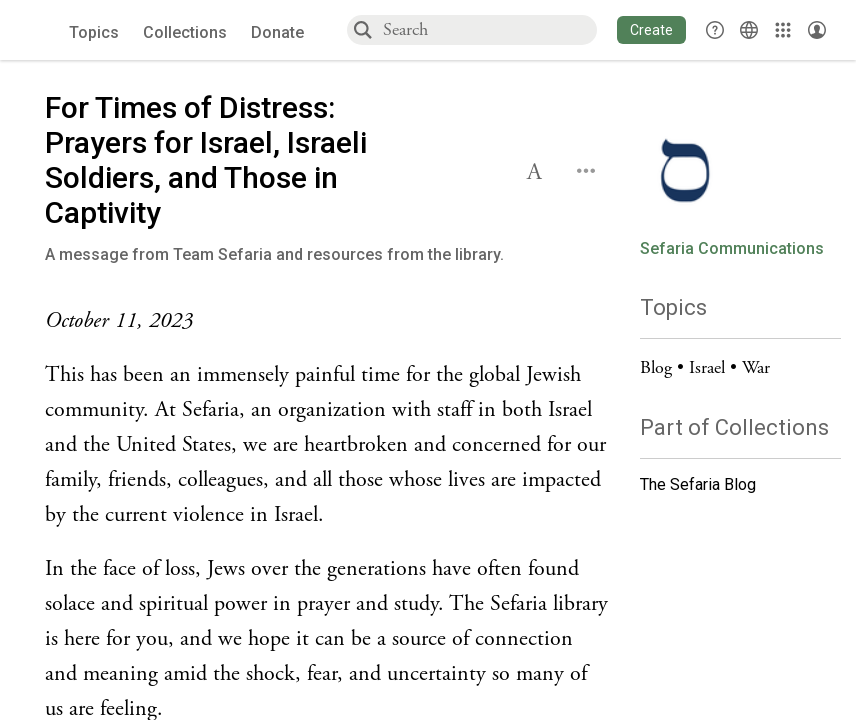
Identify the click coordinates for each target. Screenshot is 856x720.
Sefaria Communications (732, 249)
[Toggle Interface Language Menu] (749, 30)
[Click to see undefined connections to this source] (327, 321)
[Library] (783, 30)
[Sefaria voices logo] (39, 30)
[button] (651, 30)
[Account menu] (817, 30)
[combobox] (489, 29)
